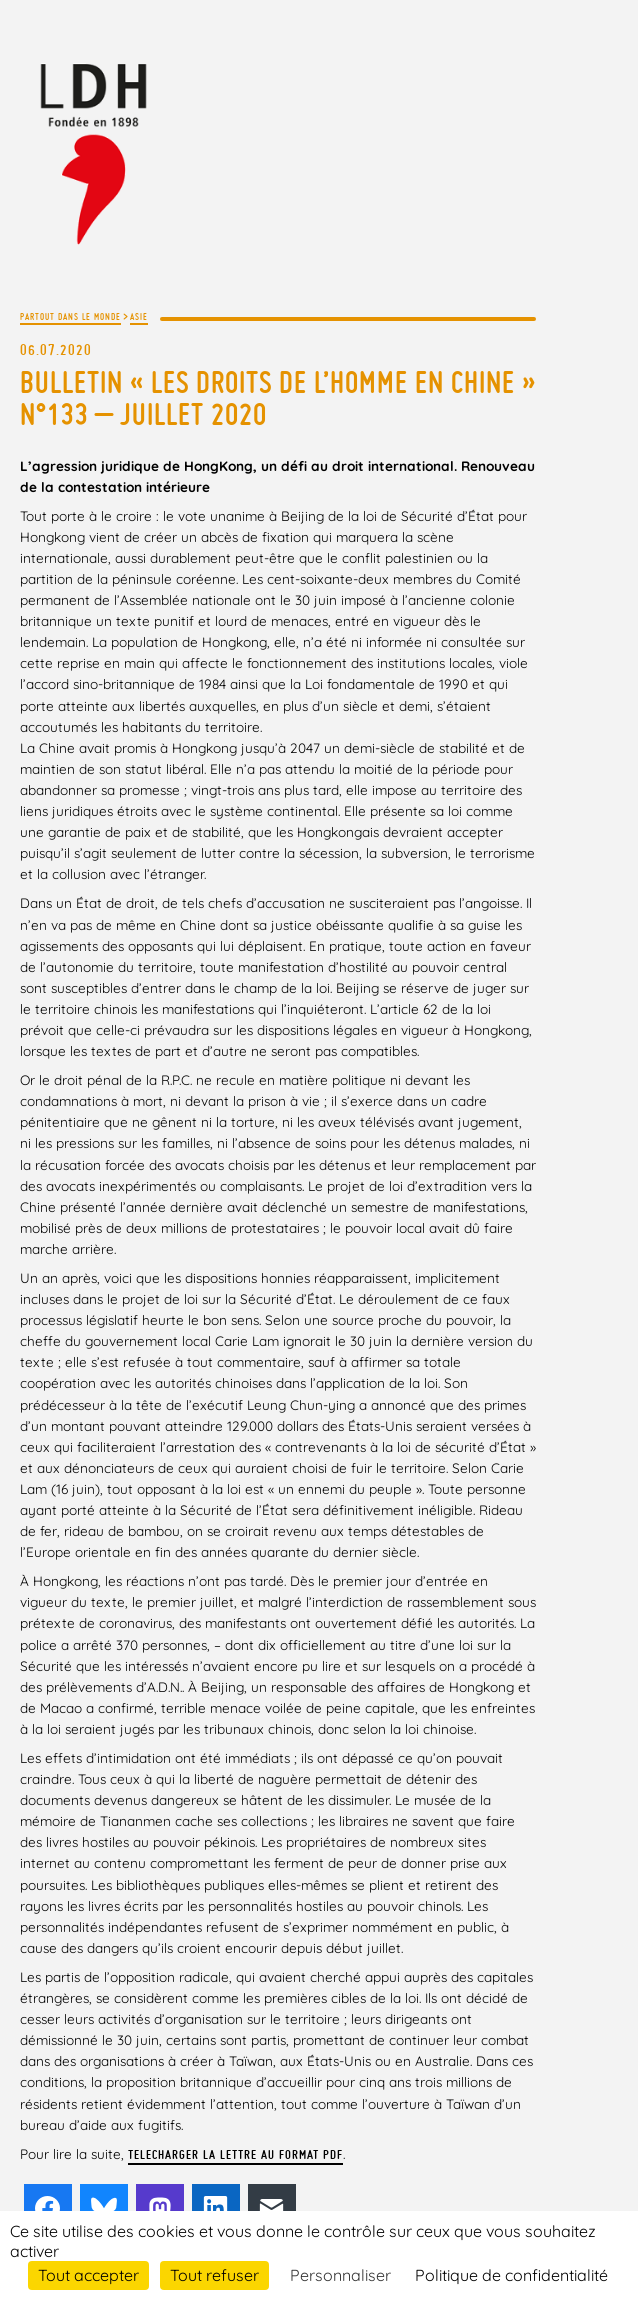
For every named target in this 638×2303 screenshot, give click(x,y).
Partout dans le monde (70, 316)
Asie (139, 316)
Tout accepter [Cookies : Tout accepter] (88, 2275)
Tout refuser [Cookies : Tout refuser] (214, 2275)
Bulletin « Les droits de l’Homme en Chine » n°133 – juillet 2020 (278, 398)
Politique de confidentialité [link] (511, 2275)
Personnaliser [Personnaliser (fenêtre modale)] (340, 2275)
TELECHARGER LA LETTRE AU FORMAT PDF (235, 2154)
